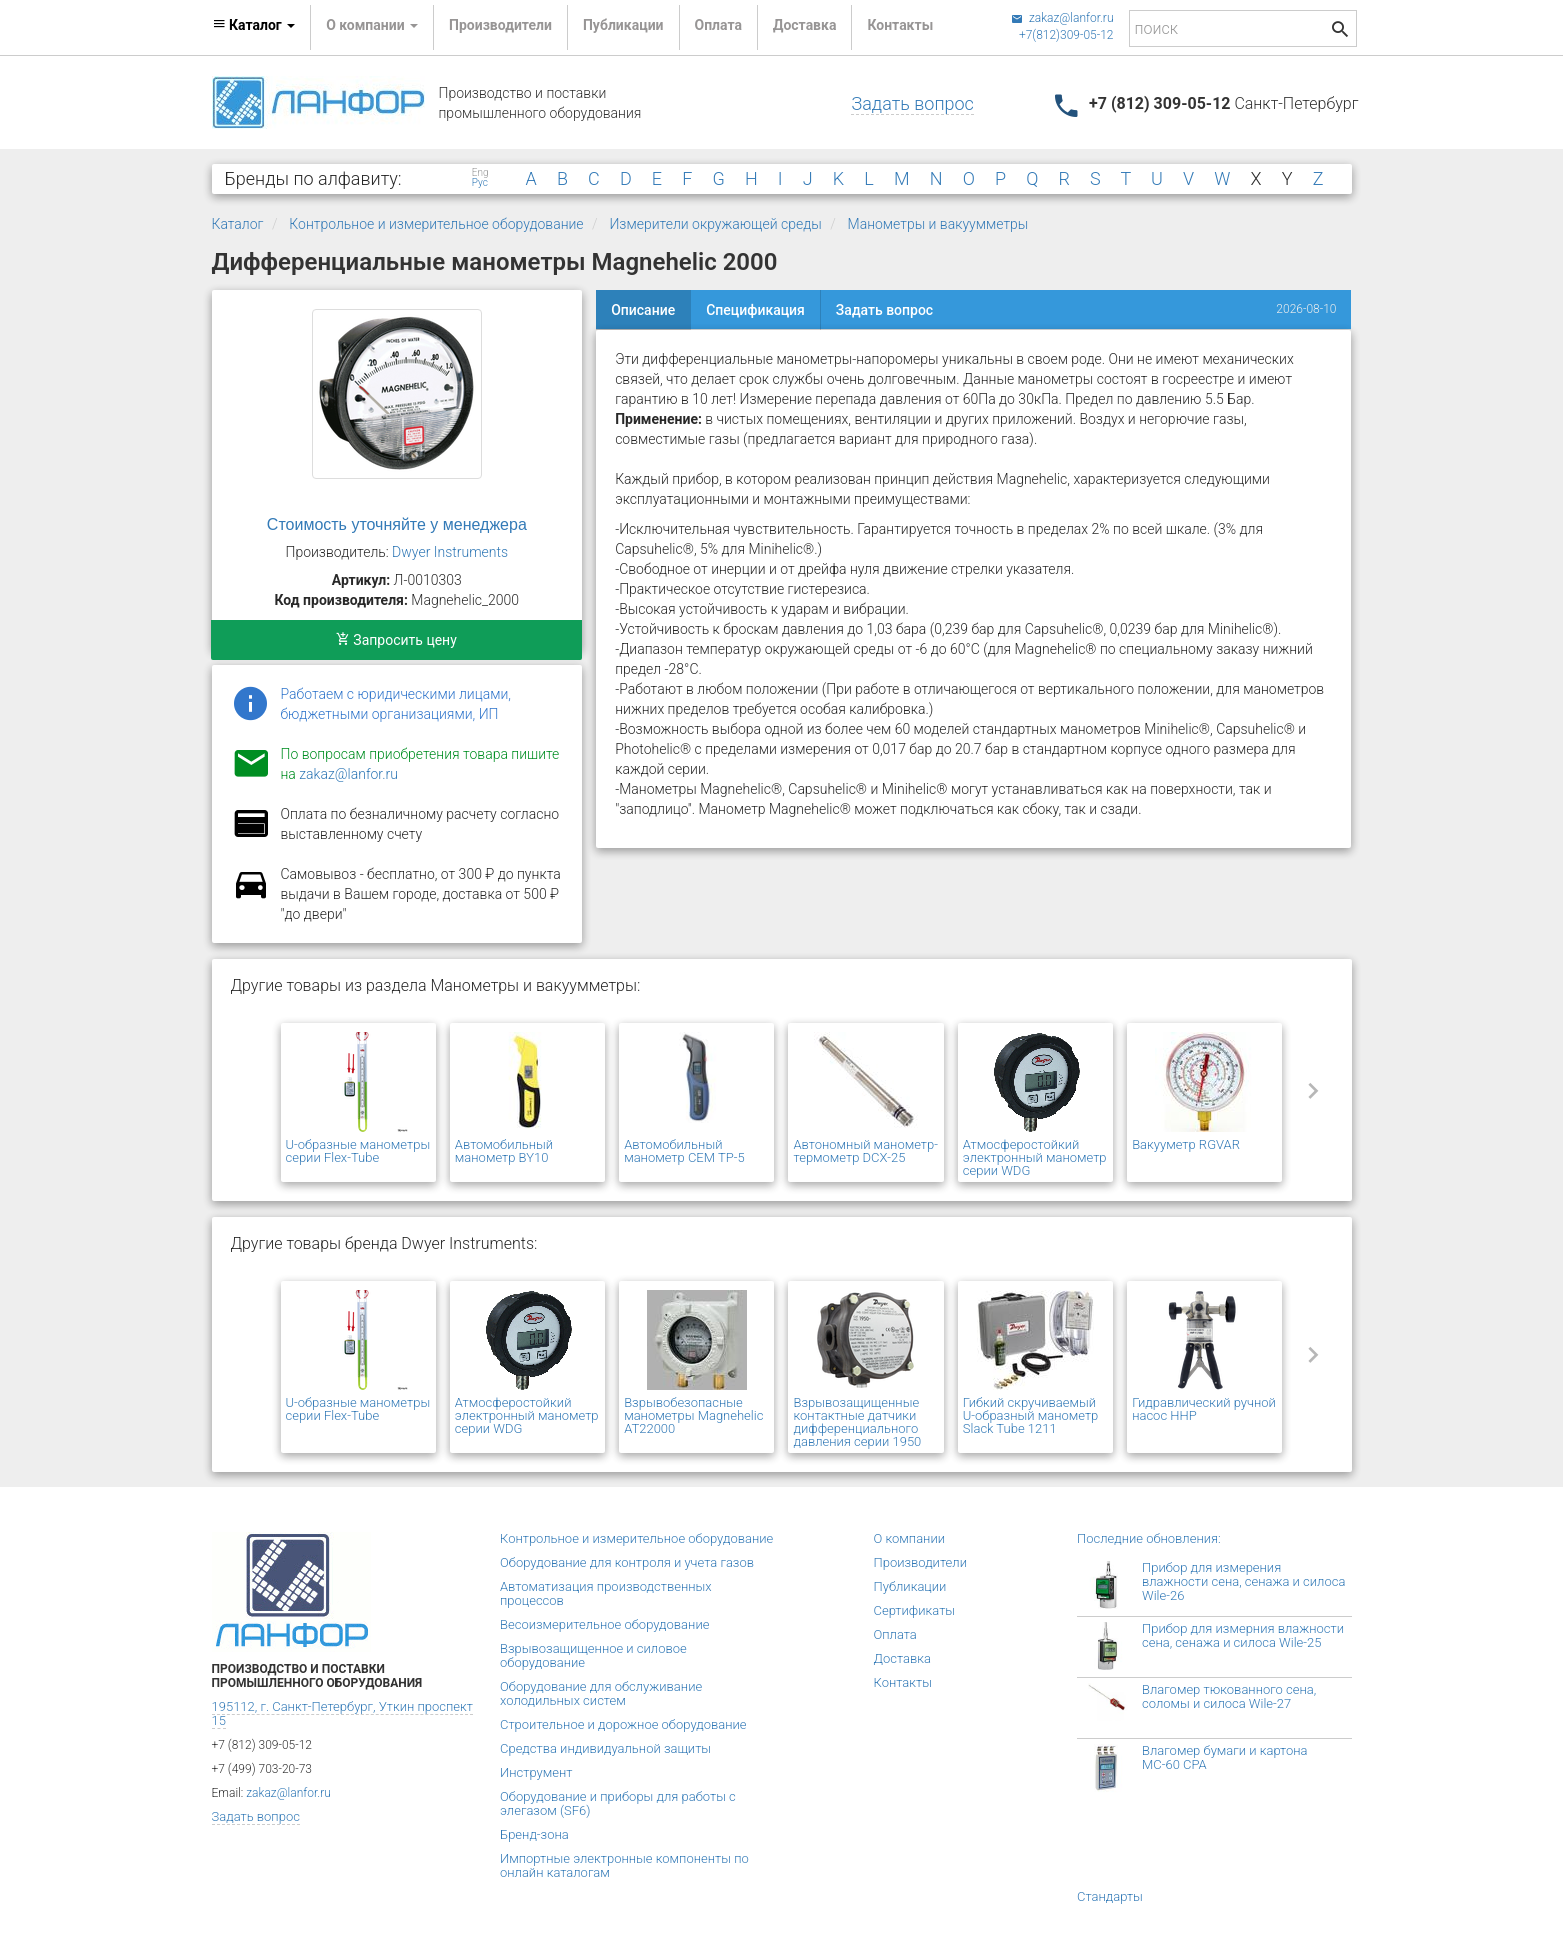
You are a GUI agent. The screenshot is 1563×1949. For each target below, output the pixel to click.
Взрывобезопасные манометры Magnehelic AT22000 (693, 1415)
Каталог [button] (254, 25)
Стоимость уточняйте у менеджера (397, 524)
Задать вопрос (912, 103)
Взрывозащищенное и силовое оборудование (593, 1655)
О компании (910, 1538)
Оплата (718, 25)
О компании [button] (372, 25)
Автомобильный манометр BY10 (504, 1151)
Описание (643, 310)
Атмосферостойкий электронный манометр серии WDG (1035, 1157)
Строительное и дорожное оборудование (623, 1724)
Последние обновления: (1149, 1538)
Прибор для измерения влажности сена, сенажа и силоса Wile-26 (1243, 1581)
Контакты (900, 25)
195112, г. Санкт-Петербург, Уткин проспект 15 (342, 1713)
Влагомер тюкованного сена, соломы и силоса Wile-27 (1229, 1696)
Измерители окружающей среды (715, 224)
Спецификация (755, 310)
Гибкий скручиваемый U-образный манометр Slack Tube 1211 (1030, 1415)
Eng (480, 173)
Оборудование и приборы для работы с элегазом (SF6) (618, 1803)
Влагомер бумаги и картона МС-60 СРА (1225, 1757)
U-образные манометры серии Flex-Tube (358, 1151)
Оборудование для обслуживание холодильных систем (601, 1693)
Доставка (804, 25)
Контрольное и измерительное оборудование (436, 224)
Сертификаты (915, 1610)
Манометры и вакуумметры (938, 224)
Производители (500, 25)
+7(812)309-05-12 (1066, 35)
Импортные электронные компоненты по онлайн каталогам (624, 1865)
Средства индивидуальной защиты (605, 1748)
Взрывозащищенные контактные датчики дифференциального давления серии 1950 (857, 1422)
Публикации (623, 25)
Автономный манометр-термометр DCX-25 (865, 1151)
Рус (480, 183)
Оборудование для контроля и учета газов (627, 1562)
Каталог (238, 224)
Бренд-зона (534, 1834)
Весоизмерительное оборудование (604, 1624)
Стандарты (1110, 1896)
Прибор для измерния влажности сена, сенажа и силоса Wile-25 (1243, 1635)
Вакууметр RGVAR (1186, 1144)
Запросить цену (396, 640)
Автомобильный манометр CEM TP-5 (684, 1151)
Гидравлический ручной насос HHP (1204, 1409)
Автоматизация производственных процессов (606, 1593)
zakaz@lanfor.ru (1062, 18)
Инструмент (536, 1772)
